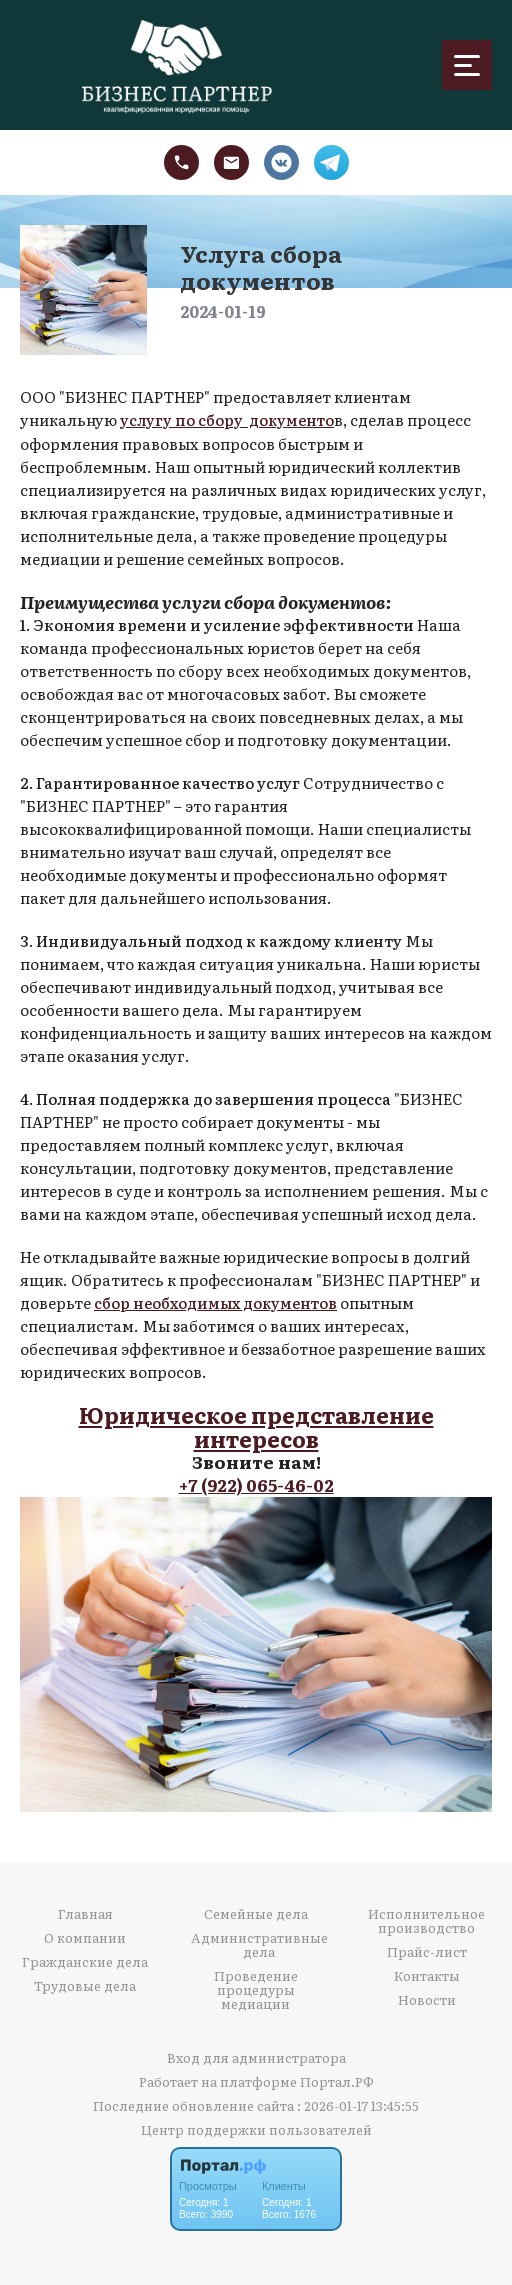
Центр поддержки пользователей (256, 2126)
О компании (85, 1935)
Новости (427, 1997)
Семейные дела (256, 1911)
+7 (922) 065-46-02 (256, 1482)
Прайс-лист (427, 1949)
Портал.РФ (337, 2078)
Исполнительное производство (426, 1918)
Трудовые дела (85, 1983)
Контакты (427, 1973)
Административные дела (259, 1942)
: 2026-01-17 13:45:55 (358, 2102)
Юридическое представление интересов (256, 1425)
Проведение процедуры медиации (256, 1987)
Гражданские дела (85, 1959)
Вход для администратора (256, 2054)
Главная (85, 1911)
